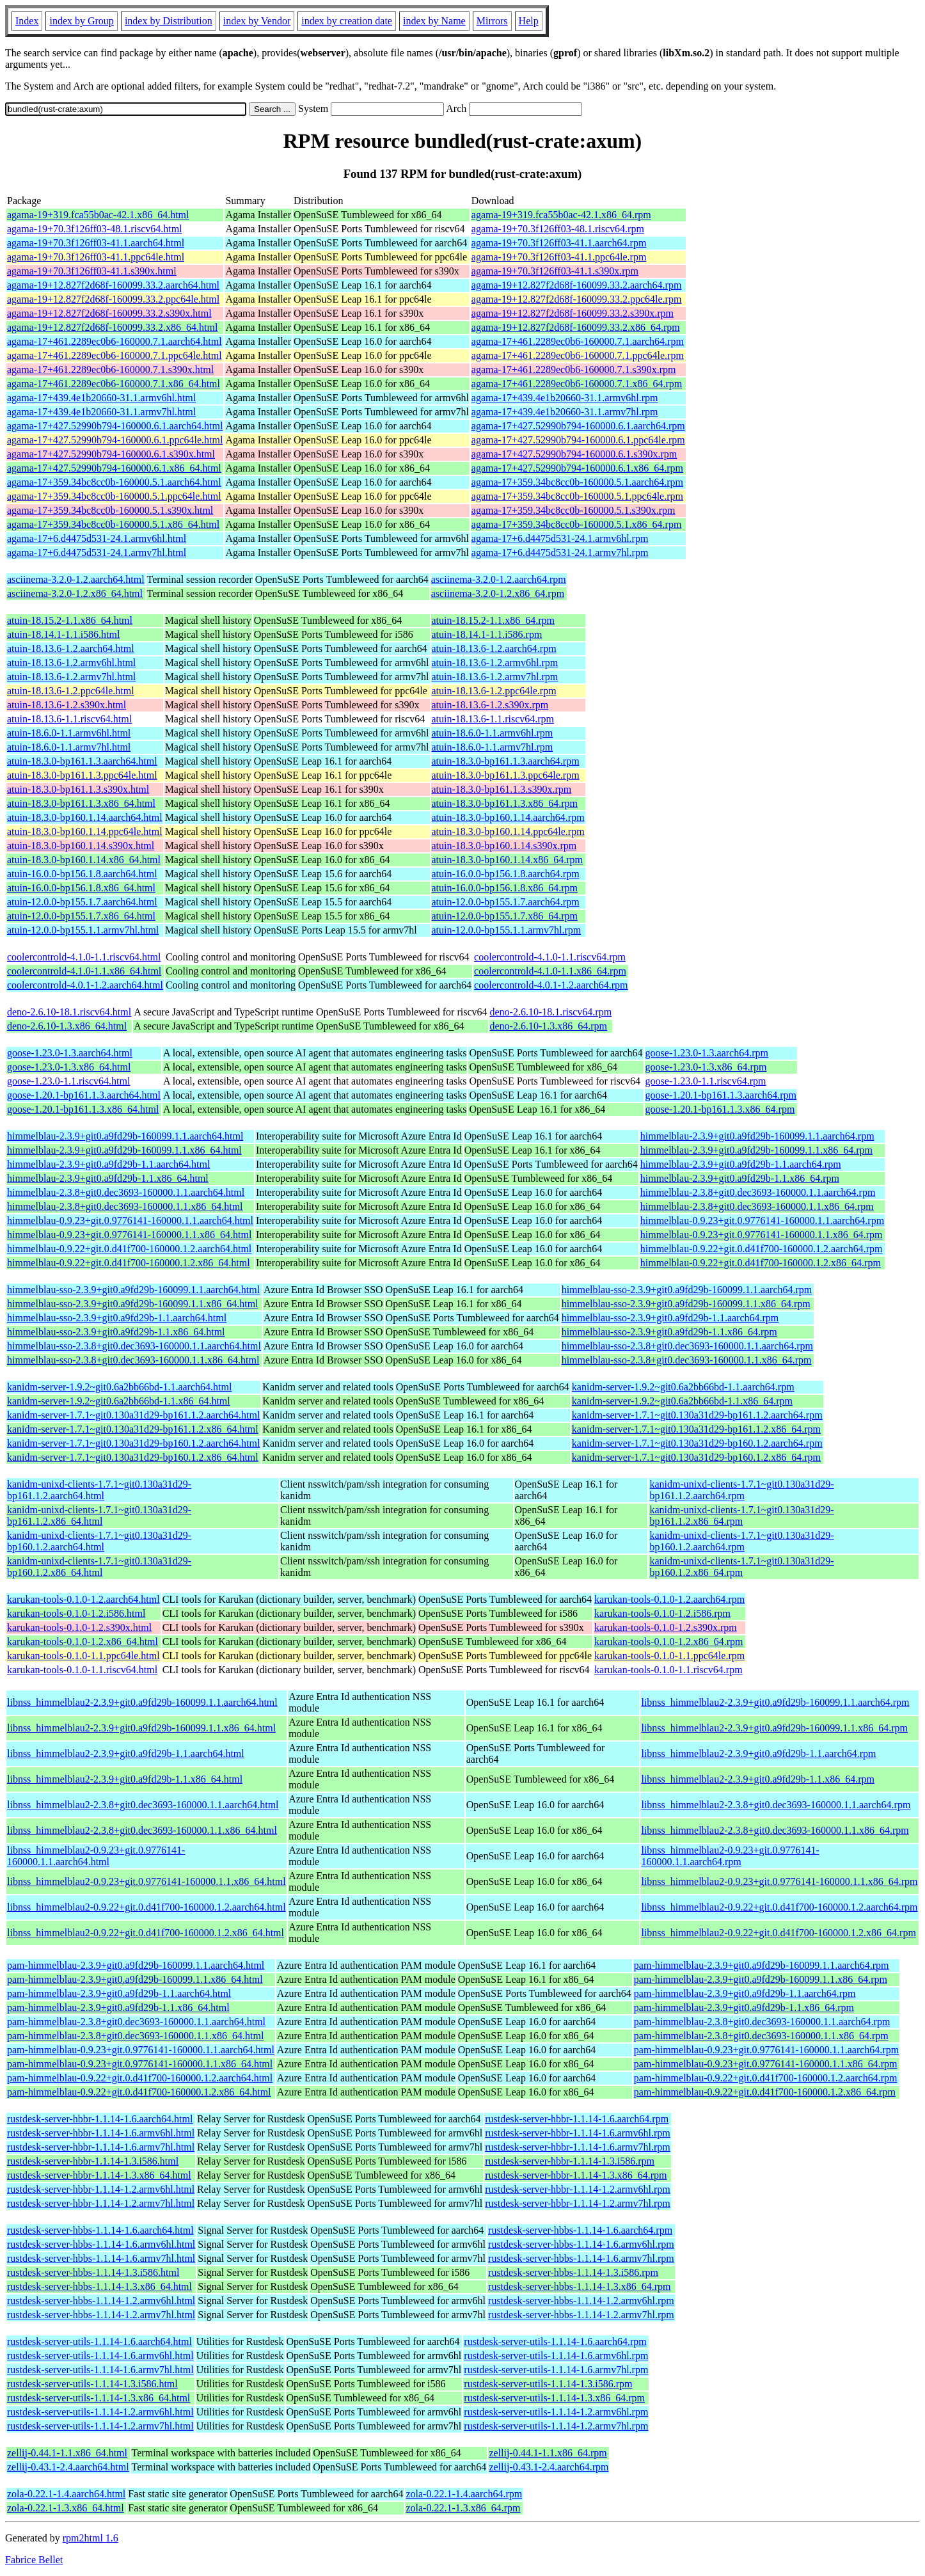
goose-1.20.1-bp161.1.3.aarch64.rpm (720, 1095)
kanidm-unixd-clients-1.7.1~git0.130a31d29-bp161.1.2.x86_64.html (99, 1515)
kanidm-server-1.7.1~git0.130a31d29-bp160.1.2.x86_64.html (132, 1457)
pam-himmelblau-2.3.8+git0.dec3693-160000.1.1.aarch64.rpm (762, 2021)
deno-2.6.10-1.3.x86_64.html (67, 1026)
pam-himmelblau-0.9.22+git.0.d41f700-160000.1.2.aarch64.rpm (765, 2077)
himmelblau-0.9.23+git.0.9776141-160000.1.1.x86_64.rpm (761, 1234)
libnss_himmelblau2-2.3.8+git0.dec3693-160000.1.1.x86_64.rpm (774, 1830)
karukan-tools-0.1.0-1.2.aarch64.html (83, 1599)
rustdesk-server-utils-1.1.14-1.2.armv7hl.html (100, 2426)
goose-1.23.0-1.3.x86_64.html (68, 1066)
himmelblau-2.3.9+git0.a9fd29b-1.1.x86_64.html (108, 1178)
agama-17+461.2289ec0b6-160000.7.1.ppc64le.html (114, 355)
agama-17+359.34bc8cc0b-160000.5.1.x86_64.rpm (576, 524)
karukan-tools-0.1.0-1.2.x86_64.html (82, 1641)
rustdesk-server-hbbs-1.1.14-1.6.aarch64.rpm (580, 2230)
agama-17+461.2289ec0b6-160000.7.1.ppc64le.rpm (577, 355)
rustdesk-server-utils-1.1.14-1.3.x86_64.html (98, 2397)
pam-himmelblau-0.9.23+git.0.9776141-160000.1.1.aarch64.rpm (766, 2049)
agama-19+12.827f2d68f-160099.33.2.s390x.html (109, 313)
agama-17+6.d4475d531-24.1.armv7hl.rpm (560, 552)
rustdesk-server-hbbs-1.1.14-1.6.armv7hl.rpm (581, 2258)
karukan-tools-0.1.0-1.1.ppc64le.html (83, 1655)
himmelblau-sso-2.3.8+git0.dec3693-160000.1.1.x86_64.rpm (687, 1360)
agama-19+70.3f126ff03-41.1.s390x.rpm (554, 271)
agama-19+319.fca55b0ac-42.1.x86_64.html (98, 214)
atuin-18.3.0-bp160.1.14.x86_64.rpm (507, 859)
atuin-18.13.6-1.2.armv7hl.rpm (495, 676)
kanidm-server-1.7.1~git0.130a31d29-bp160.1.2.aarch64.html (133, 1443)
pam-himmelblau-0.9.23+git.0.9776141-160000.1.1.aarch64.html (140, 2049)
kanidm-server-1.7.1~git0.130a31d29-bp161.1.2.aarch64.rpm (697, 1415)
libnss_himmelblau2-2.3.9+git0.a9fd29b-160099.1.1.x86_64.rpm (774, 1727)
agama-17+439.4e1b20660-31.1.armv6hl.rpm (564, 397)
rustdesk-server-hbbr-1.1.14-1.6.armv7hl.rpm (577, 2147)
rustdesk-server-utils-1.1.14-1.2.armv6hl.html (100, 2411)
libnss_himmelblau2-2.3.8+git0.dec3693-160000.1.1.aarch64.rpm (775, 1804)
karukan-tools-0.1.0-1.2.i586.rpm (662, 1613)
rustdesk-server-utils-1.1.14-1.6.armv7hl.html (100, 2369)
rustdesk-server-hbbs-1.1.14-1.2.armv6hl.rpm (581, 2300)
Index (26, 20)
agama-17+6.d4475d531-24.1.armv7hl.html (96, 552)
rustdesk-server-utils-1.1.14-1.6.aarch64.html (99, 2341)
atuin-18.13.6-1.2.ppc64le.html (70, 690)
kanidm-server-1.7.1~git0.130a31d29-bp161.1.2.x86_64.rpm (696, 1429)
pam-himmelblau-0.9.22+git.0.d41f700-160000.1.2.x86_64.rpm (765, 2092)
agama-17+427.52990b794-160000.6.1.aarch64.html (115, 425)
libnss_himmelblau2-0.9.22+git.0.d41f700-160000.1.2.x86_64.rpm (778, 1932)
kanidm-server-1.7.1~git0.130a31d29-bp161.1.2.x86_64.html (132, 1429)
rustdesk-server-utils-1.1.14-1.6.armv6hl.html (100, 2355)
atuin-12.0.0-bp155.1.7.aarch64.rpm (506, 901)
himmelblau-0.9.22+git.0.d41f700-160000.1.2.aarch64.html (129, 1248)
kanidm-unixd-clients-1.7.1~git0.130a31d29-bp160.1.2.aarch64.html (99, 1541)
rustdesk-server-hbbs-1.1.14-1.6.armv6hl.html (101, 2244)
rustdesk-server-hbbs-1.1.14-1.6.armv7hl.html (101, 2258)
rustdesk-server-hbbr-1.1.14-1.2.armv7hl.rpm (577, 2203)
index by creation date (346, 20)
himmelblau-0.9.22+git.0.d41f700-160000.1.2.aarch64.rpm (761, 1248)
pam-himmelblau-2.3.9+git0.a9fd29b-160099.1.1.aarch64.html (135, 1965)
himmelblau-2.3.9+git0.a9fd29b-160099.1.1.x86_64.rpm (756, 1150)
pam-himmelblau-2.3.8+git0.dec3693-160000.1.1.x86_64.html (135, 2035)
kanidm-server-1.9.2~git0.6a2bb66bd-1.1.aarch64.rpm (683, 1386)
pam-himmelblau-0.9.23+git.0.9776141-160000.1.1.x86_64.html (140, 2063)
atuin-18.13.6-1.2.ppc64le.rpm (494, 690)
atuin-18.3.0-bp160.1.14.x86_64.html (84, 859)
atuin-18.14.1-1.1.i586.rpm (487, 634)
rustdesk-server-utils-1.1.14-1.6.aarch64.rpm (555, 2341)
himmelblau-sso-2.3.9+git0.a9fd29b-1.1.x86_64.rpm (669, 1331)
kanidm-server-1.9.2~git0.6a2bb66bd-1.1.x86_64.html (118, 1400)
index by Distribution (168, 20)
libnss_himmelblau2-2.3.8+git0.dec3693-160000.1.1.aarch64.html (143, 1804)
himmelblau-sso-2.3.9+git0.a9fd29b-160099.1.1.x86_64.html (132, 1303)
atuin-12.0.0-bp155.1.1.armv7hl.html (83, 930)
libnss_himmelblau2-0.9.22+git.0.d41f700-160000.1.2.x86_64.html (145, 1932)
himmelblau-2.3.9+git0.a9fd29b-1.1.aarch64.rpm (740, 1164)
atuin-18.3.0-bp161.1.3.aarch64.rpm (506, 761)
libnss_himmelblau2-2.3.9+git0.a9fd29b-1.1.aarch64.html (125, 1753)
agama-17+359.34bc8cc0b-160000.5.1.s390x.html (110, 510)
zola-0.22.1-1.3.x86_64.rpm (463, 2507)
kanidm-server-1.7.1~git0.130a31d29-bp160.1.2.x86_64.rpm (696, 1457)
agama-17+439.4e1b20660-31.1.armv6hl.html (101, 397)
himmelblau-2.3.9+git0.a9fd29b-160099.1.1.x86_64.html (124, 1150)
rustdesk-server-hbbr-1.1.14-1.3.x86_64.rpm (576, 2175)
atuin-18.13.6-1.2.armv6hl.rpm (495, 662)
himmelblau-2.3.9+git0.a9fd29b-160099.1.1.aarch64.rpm (757, 1136)
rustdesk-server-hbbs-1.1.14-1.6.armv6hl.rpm (581, 2244)
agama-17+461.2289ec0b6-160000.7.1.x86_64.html (113, 383)
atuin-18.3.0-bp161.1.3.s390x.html (78, 789)
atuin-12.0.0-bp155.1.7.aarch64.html (82, 901)
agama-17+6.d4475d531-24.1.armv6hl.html (96, 538)
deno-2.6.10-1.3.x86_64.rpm (549, 1026)
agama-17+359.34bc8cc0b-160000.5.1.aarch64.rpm (577, 482)
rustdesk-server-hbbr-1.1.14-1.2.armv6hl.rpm (577, 2189)
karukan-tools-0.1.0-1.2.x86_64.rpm (668, 1641)
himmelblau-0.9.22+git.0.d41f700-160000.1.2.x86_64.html (128, 1262)
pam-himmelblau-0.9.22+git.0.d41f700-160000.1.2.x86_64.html (139, 2092)
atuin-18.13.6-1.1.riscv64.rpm (493, 718)
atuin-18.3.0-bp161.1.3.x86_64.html (81, 803)
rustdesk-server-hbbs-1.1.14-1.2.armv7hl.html (101, 2314)
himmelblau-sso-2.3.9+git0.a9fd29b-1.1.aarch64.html (116, 1317)
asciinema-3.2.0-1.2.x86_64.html (75, 593)
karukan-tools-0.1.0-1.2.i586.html (76, 1613)
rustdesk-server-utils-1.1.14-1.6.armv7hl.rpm (556, 2369)
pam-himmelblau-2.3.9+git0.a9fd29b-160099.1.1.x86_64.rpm (760, 1979)
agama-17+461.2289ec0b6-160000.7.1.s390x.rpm (573, 369)
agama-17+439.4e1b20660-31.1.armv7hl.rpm (564, 411)
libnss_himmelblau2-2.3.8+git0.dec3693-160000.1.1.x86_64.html (142, 1830)
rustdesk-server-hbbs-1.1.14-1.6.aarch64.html (100, 2230)
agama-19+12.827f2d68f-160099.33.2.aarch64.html (113, 285)
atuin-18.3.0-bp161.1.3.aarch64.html (82, 761)
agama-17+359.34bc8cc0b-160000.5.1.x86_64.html (113, 524)
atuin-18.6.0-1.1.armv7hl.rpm (492, 747)
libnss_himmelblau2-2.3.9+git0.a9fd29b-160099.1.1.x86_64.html (141, 1727)
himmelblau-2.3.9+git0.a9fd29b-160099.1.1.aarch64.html (125, 1136)
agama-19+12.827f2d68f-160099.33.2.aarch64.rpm (576, 285)
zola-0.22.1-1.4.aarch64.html (66, 2493)
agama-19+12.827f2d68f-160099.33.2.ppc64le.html (113, 299)
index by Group (81, 20)
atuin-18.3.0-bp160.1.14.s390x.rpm (504, 845)
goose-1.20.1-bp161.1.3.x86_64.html (83, 1109)
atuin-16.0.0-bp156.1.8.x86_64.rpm (505, 887)
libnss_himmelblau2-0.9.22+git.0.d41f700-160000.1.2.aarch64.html (146, 1907)
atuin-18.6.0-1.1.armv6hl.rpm (492, 732)
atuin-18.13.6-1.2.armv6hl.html (71, 662)
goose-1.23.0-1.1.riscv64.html (68, 1081)
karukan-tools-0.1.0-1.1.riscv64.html (82, 1669)
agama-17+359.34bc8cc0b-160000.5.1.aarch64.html (114, 482)
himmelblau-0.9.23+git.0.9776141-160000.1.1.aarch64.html (130, 1220)
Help (529, 20)
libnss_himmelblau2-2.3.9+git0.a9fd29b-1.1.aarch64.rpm (758, 1753)
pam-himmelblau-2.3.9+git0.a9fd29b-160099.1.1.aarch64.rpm (761, 1965)
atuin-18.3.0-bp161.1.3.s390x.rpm (502, 789)
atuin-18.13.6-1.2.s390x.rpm (490, 704)
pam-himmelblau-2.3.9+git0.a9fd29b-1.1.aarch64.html (119, 1993)
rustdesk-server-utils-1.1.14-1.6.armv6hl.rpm (556, 2355)
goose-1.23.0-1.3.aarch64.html (69, 1052)
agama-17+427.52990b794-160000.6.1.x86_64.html (114, 468)
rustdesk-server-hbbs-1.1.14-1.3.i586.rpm (573, 2272)
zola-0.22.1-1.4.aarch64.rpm (464, 2493)
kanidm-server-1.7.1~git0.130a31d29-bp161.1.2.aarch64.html (133, 1415)
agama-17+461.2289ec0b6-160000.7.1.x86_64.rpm (576, 383)
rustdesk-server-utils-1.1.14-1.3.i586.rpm (548, 2383)
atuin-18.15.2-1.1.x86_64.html (69, 620)
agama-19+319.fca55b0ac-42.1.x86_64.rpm (561, 214)
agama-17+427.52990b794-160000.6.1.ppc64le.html (115, 439)
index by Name (434, 20)
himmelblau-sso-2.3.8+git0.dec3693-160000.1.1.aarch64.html (134, 1345)
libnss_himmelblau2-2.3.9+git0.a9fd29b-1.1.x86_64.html (124, 1779)
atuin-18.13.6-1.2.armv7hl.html (71, 676)
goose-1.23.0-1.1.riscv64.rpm (705, 1081)
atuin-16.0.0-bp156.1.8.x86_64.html (81, 887)
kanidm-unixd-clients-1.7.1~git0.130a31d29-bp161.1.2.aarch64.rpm (741, 1490)
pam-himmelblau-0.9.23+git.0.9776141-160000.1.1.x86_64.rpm (765, 2063)
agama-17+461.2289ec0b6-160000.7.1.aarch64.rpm (577, 341)
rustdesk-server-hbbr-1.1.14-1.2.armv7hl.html (100, 2203)
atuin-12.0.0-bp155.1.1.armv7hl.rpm (506, 930)
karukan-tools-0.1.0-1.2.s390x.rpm (665, 1627)
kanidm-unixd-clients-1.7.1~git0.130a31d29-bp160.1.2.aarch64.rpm (741, 1541)
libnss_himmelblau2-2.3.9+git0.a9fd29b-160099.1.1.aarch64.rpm (775, 1702)
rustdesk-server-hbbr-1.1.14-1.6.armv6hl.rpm (577, 2132)
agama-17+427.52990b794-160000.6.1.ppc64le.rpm (578, 439)
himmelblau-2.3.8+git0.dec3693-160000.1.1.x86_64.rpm (757, 1206)
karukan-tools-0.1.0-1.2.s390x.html (79, 1627)
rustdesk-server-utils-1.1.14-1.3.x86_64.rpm (554, 2397)
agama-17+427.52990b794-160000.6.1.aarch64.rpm (578, 425)
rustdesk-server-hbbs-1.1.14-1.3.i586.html (93, 2272)
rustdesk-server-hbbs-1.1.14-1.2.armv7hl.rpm (581, 2314)
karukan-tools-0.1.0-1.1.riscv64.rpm (668, 1669)
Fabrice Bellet (34, 2559)
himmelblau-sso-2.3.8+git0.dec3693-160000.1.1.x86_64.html (133, 1360)
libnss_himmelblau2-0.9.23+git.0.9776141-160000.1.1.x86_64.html (146, 1881)
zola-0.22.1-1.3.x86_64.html (65, 2507)
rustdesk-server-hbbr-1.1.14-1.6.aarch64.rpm (576, 2118)
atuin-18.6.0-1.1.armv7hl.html (68, 747)
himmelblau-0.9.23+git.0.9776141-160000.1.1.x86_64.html (129, 1234)
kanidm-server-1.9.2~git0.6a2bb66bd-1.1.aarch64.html (119, 1386)
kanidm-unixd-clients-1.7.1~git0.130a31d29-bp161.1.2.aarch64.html (99, 1490)
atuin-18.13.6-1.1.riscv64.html (69, 718)
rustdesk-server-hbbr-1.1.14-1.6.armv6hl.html (100, 2132)
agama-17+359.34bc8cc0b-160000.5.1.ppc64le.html (114, 496)
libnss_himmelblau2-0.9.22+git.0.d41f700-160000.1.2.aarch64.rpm (779, 1907)
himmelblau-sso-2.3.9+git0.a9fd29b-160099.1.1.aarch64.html (133, 1289)
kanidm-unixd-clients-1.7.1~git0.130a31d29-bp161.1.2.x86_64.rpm (741, 1515)
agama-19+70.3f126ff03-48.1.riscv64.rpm (557, 228)
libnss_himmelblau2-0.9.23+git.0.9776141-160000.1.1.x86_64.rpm (779, 1881)
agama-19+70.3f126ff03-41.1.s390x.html (92, 271)
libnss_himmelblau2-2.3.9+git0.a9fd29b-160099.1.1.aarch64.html (142, 1702)
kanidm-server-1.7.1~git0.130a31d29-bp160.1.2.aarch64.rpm (697, 1443)
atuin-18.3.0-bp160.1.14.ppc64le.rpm (508, 831)
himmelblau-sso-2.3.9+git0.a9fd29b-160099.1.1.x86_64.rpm (686, 1303)
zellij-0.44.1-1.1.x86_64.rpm (547, 2452)
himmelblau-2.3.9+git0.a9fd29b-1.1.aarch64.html (108, 1164)
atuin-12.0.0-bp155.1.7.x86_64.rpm (505, 915)
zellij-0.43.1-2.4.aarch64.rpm (548, 2466)
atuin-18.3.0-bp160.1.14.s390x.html (80, 845)
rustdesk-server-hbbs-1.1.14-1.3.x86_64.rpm (579, 2286)
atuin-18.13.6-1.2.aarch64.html (70, 648)
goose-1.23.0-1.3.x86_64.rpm (706, 1066)
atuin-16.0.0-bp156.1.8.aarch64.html (82, 873)
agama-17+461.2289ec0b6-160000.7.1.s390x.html (110, 369)
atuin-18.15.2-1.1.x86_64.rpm (493, 620)
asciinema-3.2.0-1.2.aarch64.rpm (498, 579)
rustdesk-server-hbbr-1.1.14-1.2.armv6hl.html (100, 2189)
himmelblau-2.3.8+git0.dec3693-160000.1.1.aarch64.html (125, 1192)
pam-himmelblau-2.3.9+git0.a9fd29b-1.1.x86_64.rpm (744, 2007)
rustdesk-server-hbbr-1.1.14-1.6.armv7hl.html (100, 2147)
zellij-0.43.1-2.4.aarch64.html (68, 2466)
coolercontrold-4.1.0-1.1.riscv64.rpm (550, 956)
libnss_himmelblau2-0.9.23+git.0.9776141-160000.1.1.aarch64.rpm (730, 1856)
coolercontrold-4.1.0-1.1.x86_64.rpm (550, 971)
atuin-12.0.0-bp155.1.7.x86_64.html (81, 915)
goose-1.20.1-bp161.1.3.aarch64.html (84, 1095)
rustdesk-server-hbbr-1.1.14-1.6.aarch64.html (100, 2118)
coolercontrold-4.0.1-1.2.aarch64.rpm (551, 985)
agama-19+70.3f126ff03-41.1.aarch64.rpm (559, 242)
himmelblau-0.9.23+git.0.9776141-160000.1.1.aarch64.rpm (762, 1220)
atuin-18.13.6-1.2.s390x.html (66, 704)
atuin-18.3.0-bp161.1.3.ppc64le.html (82, 775)
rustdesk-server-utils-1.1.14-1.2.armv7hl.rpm (556, 2426)
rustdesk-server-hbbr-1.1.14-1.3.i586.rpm (569, 2161)
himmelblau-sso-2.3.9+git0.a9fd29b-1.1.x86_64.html (116, 1331)
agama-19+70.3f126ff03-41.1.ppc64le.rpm (559, 256)
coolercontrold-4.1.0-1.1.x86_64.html (84, 971)
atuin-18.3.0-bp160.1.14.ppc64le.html (84, 831)
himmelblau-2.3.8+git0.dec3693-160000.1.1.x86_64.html (125, 1206)
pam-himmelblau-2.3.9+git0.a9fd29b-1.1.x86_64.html (118, 2007)
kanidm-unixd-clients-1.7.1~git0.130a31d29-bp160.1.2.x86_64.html (99, 1566)
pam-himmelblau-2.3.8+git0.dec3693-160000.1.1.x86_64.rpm (761, 2035)
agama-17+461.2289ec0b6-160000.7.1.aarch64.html (114, 341)
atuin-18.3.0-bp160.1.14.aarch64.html (84, 817)
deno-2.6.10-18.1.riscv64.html (69, 1011)
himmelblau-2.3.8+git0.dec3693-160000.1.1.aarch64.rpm (758, 1192)
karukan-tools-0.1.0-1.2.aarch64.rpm (669, 1599)
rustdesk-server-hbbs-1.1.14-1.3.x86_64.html (99, 2286)
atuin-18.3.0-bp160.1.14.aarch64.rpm (508, 817)
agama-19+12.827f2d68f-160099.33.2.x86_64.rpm (575, 327)
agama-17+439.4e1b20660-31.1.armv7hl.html (101, 411)
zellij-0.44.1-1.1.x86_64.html (67, 2452)
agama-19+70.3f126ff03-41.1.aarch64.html (95, 242)
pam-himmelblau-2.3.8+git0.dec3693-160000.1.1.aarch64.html (136, 2021)
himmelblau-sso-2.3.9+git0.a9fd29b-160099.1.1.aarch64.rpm (687, 1289)
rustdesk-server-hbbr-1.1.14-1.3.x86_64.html (99, 2175)
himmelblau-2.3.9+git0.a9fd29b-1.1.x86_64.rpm (739, 1178)
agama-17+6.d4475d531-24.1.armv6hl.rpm (560, 538)
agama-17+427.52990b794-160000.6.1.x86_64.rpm (577, 468)
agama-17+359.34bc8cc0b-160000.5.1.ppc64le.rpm (577, 496)
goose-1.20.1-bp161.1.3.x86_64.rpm (720, 1109)
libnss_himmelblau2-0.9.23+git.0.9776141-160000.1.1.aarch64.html (96, 1856)
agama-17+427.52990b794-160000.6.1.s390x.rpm (574, 454)
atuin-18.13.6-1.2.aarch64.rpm (494, 648)
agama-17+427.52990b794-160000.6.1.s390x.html (111, 454)
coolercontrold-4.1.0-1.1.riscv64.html (84, 956)
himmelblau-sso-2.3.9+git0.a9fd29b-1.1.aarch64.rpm (670, 1317)
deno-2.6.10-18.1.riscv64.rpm (551, 1011)
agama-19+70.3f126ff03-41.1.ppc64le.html (95, 256)
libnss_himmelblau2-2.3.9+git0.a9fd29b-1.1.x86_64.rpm (757, 1779)
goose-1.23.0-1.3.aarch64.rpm (706, 1052)
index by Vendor (256, 20)
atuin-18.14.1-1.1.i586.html (63, 634)
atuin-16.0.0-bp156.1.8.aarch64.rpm (506, 873)
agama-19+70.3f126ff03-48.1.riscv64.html (94, 228)
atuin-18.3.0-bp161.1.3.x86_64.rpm (505, 803)
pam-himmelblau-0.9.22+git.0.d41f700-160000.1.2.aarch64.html (140, 2077)
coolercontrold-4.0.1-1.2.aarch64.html (85, 985)
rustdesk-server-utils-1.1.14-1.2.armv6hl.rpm (556, 2411)
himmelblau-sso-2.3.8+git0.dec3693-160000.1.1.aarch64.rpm (687, 1345)
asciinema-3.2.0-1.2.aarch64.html (76, 579)
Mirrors (492, 20)
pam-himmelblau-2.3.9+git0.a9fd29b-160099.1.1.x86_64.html (135, 1979)
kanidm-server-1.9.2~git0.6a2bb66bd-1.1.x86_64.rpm (682, 1400)
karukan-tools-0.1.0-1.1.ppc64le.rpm (669, 1655)
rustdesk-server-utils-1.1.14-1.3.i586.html (92, 2383)
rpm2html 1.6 (90, 2537)
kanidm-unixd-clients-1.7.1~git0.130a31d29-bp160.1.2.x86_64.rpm (741, 1566)
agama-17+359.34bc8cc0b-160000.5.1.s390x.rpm (573, 510)
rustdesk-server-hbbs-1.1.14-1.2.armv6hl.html (101, 2300)
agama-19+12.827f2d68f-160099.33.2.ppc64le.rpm (576, 299)
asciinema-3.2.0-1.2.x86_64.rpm (497, 593)
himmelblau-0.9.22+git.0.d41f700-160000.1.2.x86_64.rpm (760, 1262)
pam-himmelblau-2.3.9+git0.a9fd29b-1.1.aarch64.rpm (745, 1993)
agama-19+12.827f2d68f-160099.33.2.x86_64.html (112, 327)
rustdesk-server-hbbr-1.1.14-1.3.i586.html (92, 2161)
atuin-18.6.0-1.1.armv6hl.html (68, 732)
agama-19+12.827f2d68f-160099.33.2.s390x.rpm (572, 313)
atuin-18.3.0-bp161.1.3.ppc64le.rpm (506, 775)
